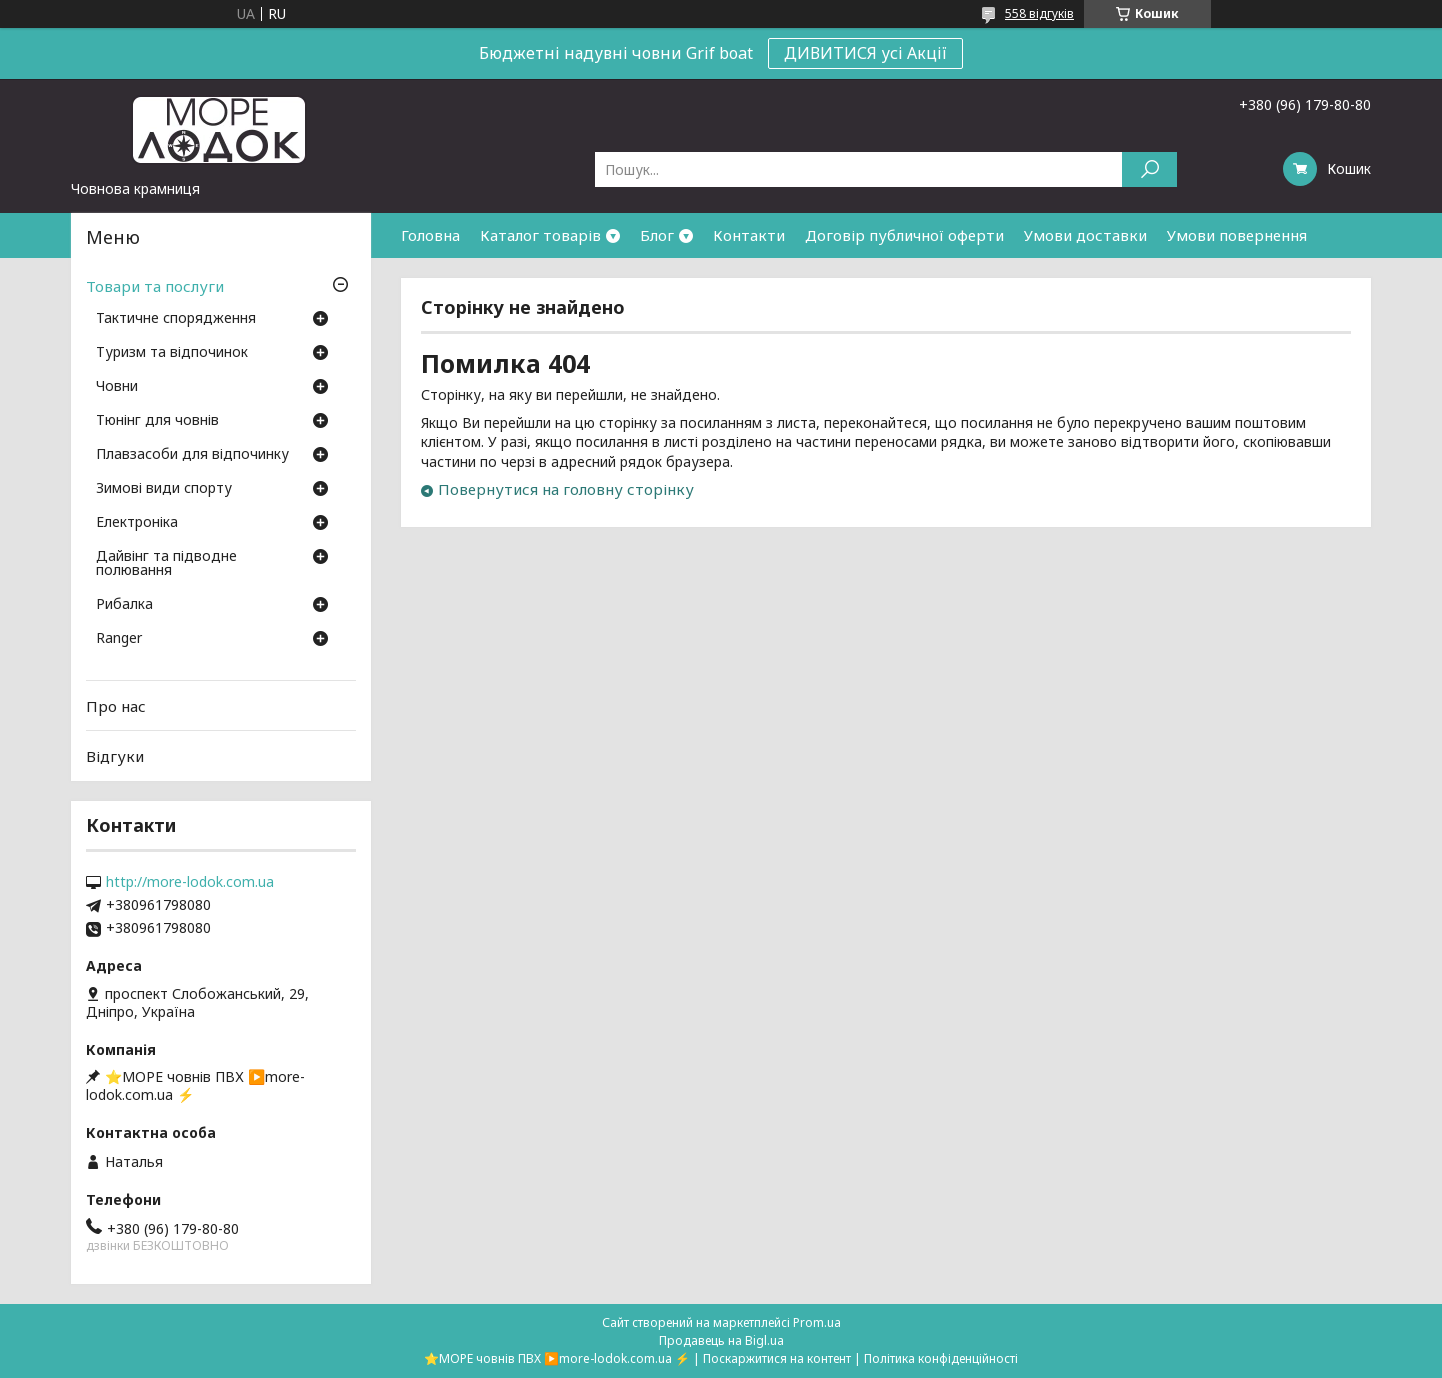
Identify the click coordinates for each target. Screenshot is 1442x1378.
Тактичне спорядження (176, 319)
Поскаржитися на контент (777, 1358)
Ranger (119, 639)
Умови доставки (1085, 235)
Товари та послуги (155, 286)
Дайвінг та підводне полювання (166, 564)
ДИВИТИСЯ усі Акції (865, 53)
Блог (657, 235)
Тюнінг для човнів (157, 421)
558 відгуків (1039, 13)
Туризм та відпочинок (172, 353)
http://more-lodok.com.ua (190, 882)
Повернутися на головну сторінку (566, 489)
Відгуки (115, 756)
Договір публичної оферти (904, 235)
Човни (117, 387)
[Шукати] (1149, 169)
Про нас (116, 706)
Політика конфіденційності (941, 1358)
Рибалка (124, 605)
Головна (430, 235)
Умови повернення (1237, 235)
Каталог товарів (540, 235)
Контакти (749, 235)
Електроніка (137, 523)
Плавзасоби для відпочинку (192, 455)
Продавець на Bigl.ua (721, 1340)
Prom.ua (817, 1322)
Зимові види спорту (164, 489)
